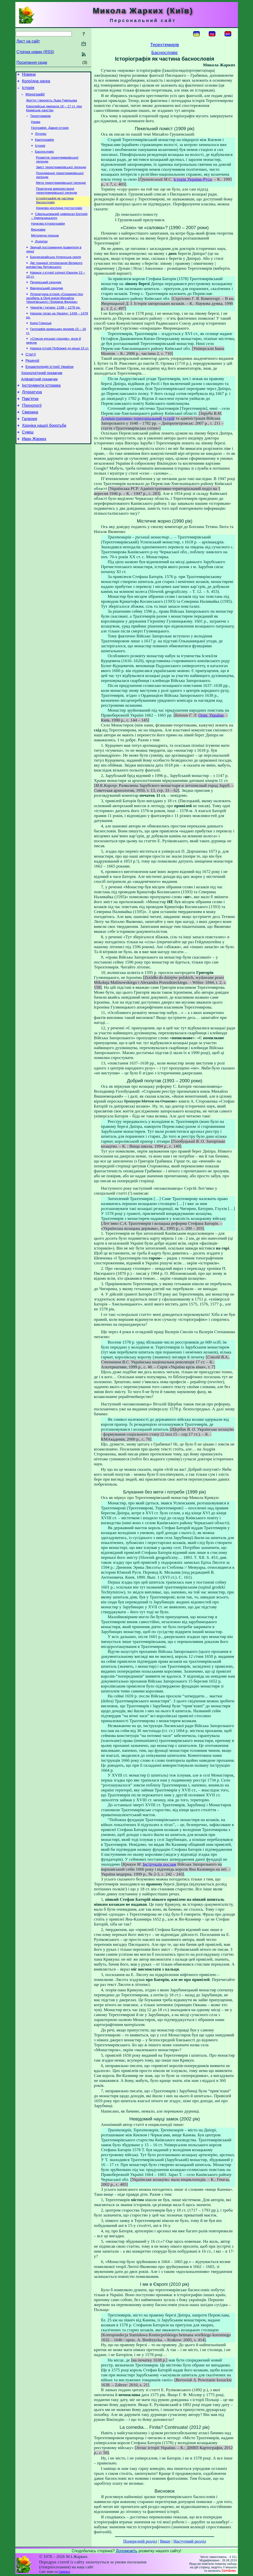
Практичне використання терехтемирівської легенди (56, 200)
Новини (29, 75)
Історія (28, 90)
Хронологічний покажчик (42, 396)
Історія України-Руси (192, 179)
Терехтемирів (40, 120)
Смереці (64, 2572)
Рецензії (32, 382)
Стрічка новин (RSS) (35, 52)
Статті (30, 375)
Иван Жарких (34, 469)
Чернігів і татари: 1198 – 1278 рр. (55, 325)
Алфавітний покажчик (39, 403)
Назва (35, 127)
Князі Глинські (41, 341)
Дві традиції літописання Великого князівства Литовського (54, 280)
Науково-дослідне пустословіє (59, 219)
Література (32, 417)
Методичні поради (45, 248)
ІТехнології (32, 432)
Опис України (211, 715)
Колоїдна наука (36, 82)
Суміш (28, 461)
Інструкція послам (159, 1864)
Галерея (29, 447)
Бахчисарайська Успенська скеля (55, 271)
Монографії (35, 97)
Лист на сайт (28, 41)
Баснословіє (44, 159)
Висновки (38, 242)
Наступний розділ (189, 2541)
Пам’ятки (30, 424)
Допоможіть (126, 2551)
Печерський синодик (45, 298)
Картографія (44, 146)
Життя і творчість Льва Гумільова (51, 104)
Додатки (41, 255)
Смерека (30, 439)
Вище (165, 2541)
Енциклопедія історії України (49, 389)
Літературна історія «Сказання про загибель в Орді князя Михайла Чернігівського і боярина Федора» (54, 314)
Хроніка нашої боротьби (44, 454)
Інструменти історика (41, 410)
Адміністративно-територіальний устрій (137, 418)
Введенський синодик (46, 304)
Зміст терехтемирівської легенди (61, 175)
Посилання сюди (32, 62)
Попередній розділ (140, 2541)
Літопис (40, 140)
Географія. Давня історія (50, 133)
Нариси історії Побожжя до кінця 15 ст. (59, 368)
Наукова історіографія (48, 235)
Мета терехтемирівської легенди (61, 192)
